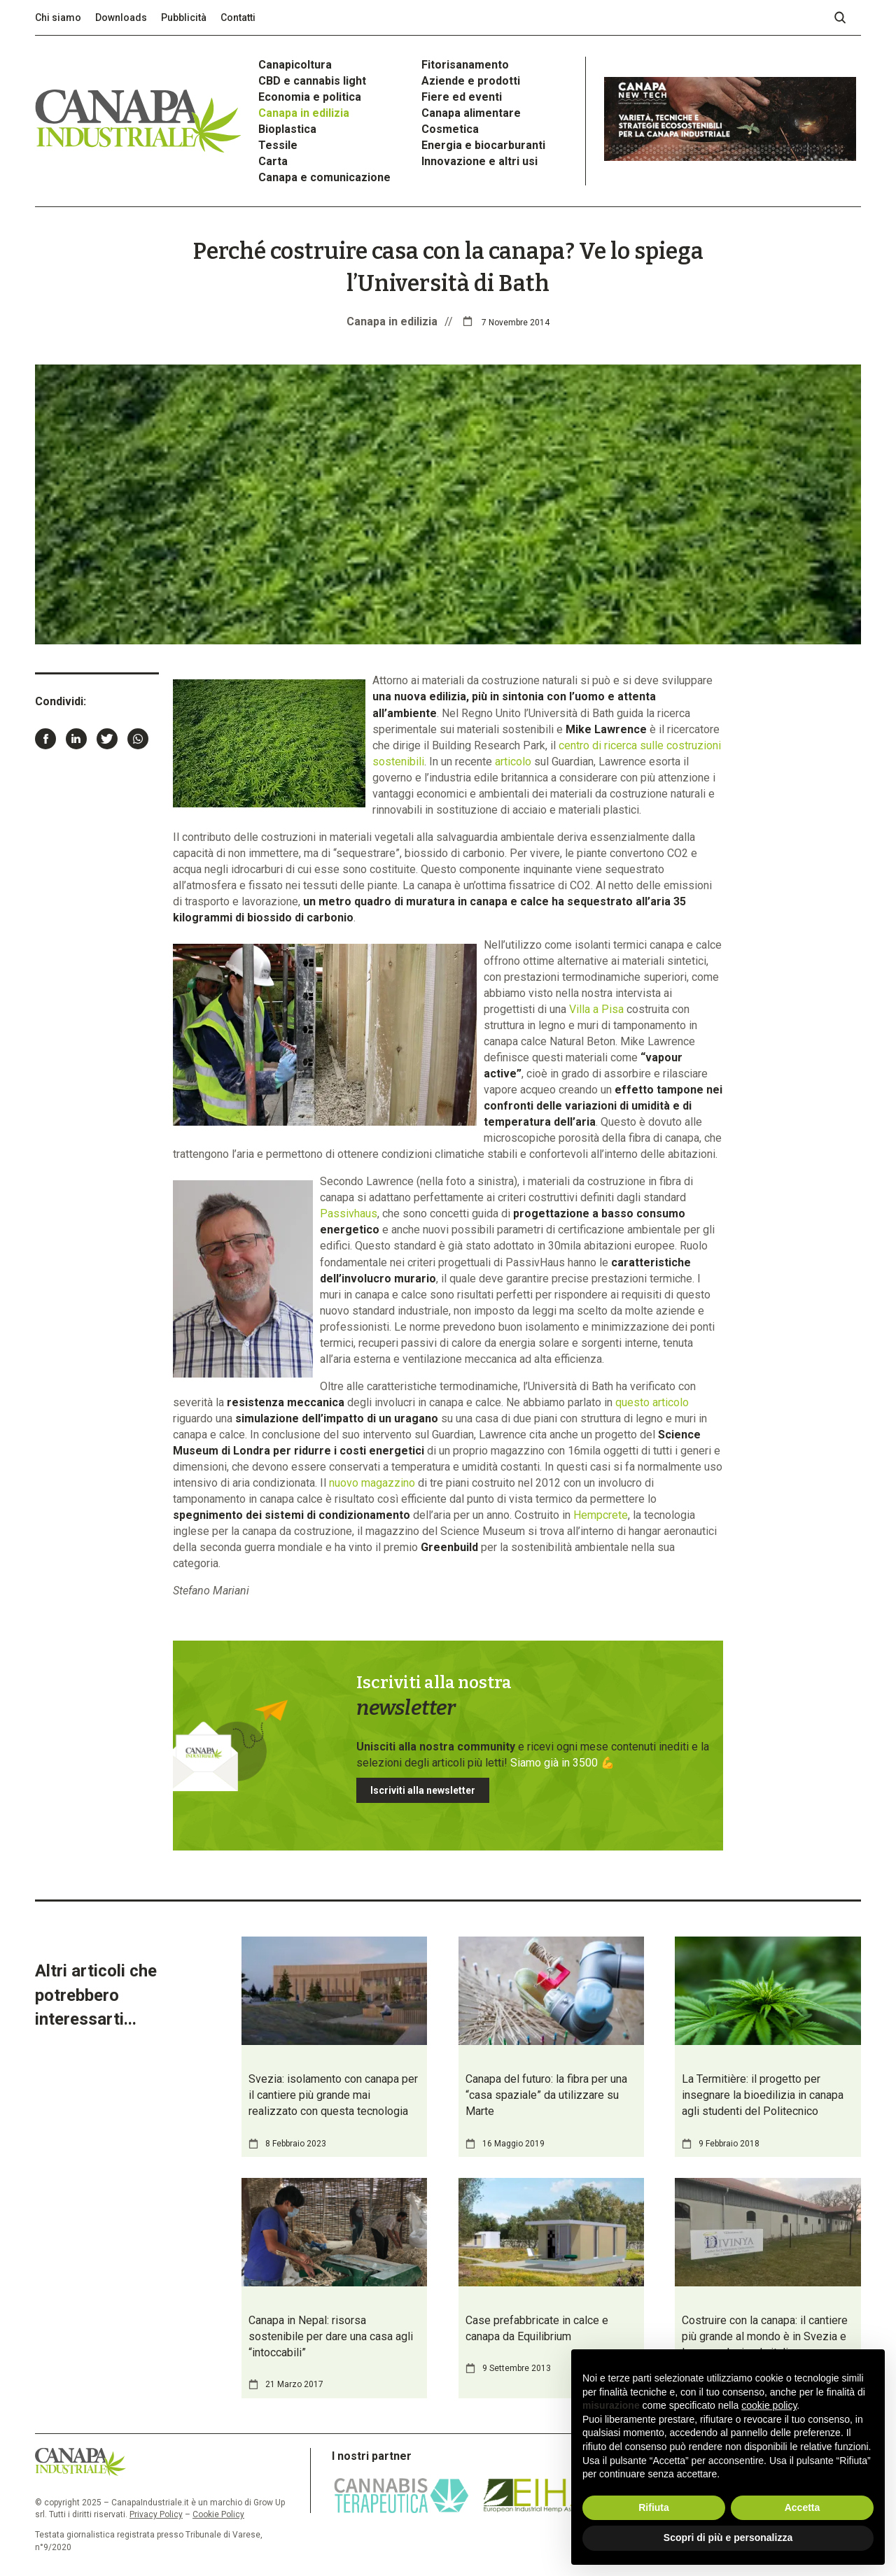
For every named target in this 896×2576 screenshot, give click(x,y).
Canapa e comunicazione (324, 177)
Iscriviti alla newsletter (422, 1790)
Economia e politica (309, 97)
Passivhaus (348, 1213)
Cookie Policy (218, 2514)
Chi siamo (58, 17)
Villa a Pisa (596, 1009)
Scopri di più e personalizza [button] (728, 2537)
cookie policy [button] (769, 2405)
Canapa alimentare (471, 113)
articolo (513, 761)
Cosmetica (450, 129)
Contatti (237, 17)
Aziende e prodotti (470, 80)
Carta (273, 161)
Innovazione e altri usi (479, 161)
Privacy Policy (156, 2514)
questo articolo (652, 1402)
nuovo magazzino (372, 1482)
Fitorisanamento (465, 64)
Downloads (121, 17)
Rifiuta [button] (653, 2507)
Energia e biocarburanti (483, 145)
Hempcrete (600, 1515)
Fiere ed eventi (461, 97)
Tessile (278, 145)
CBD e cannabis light (312, 80)
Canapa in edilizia (303, 113)
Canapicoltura (295, 64)
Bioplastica (287, 129)
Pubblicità (183, 17)
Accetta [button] (802, 2507)
